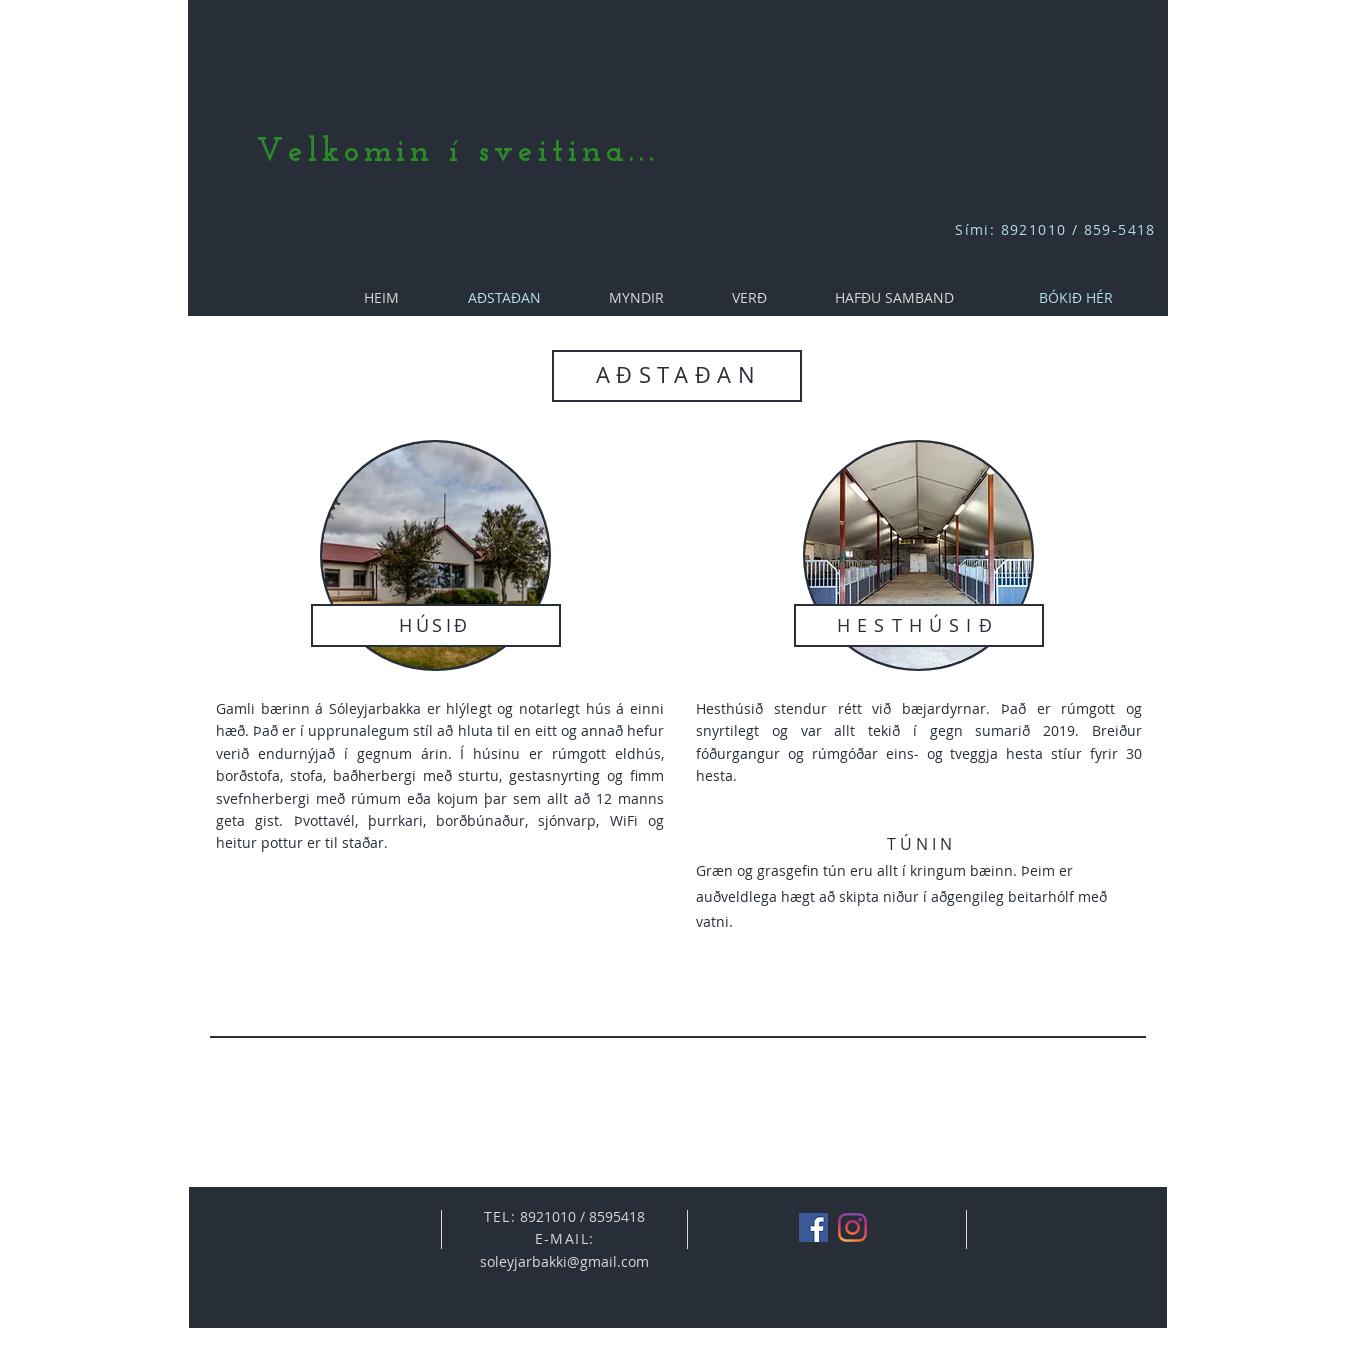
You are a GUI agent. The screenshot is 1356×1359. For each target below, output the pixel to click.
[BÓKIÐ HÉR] (1075, 297)
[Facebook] (813, 1227)
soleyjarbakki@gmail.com (564, 1261)
